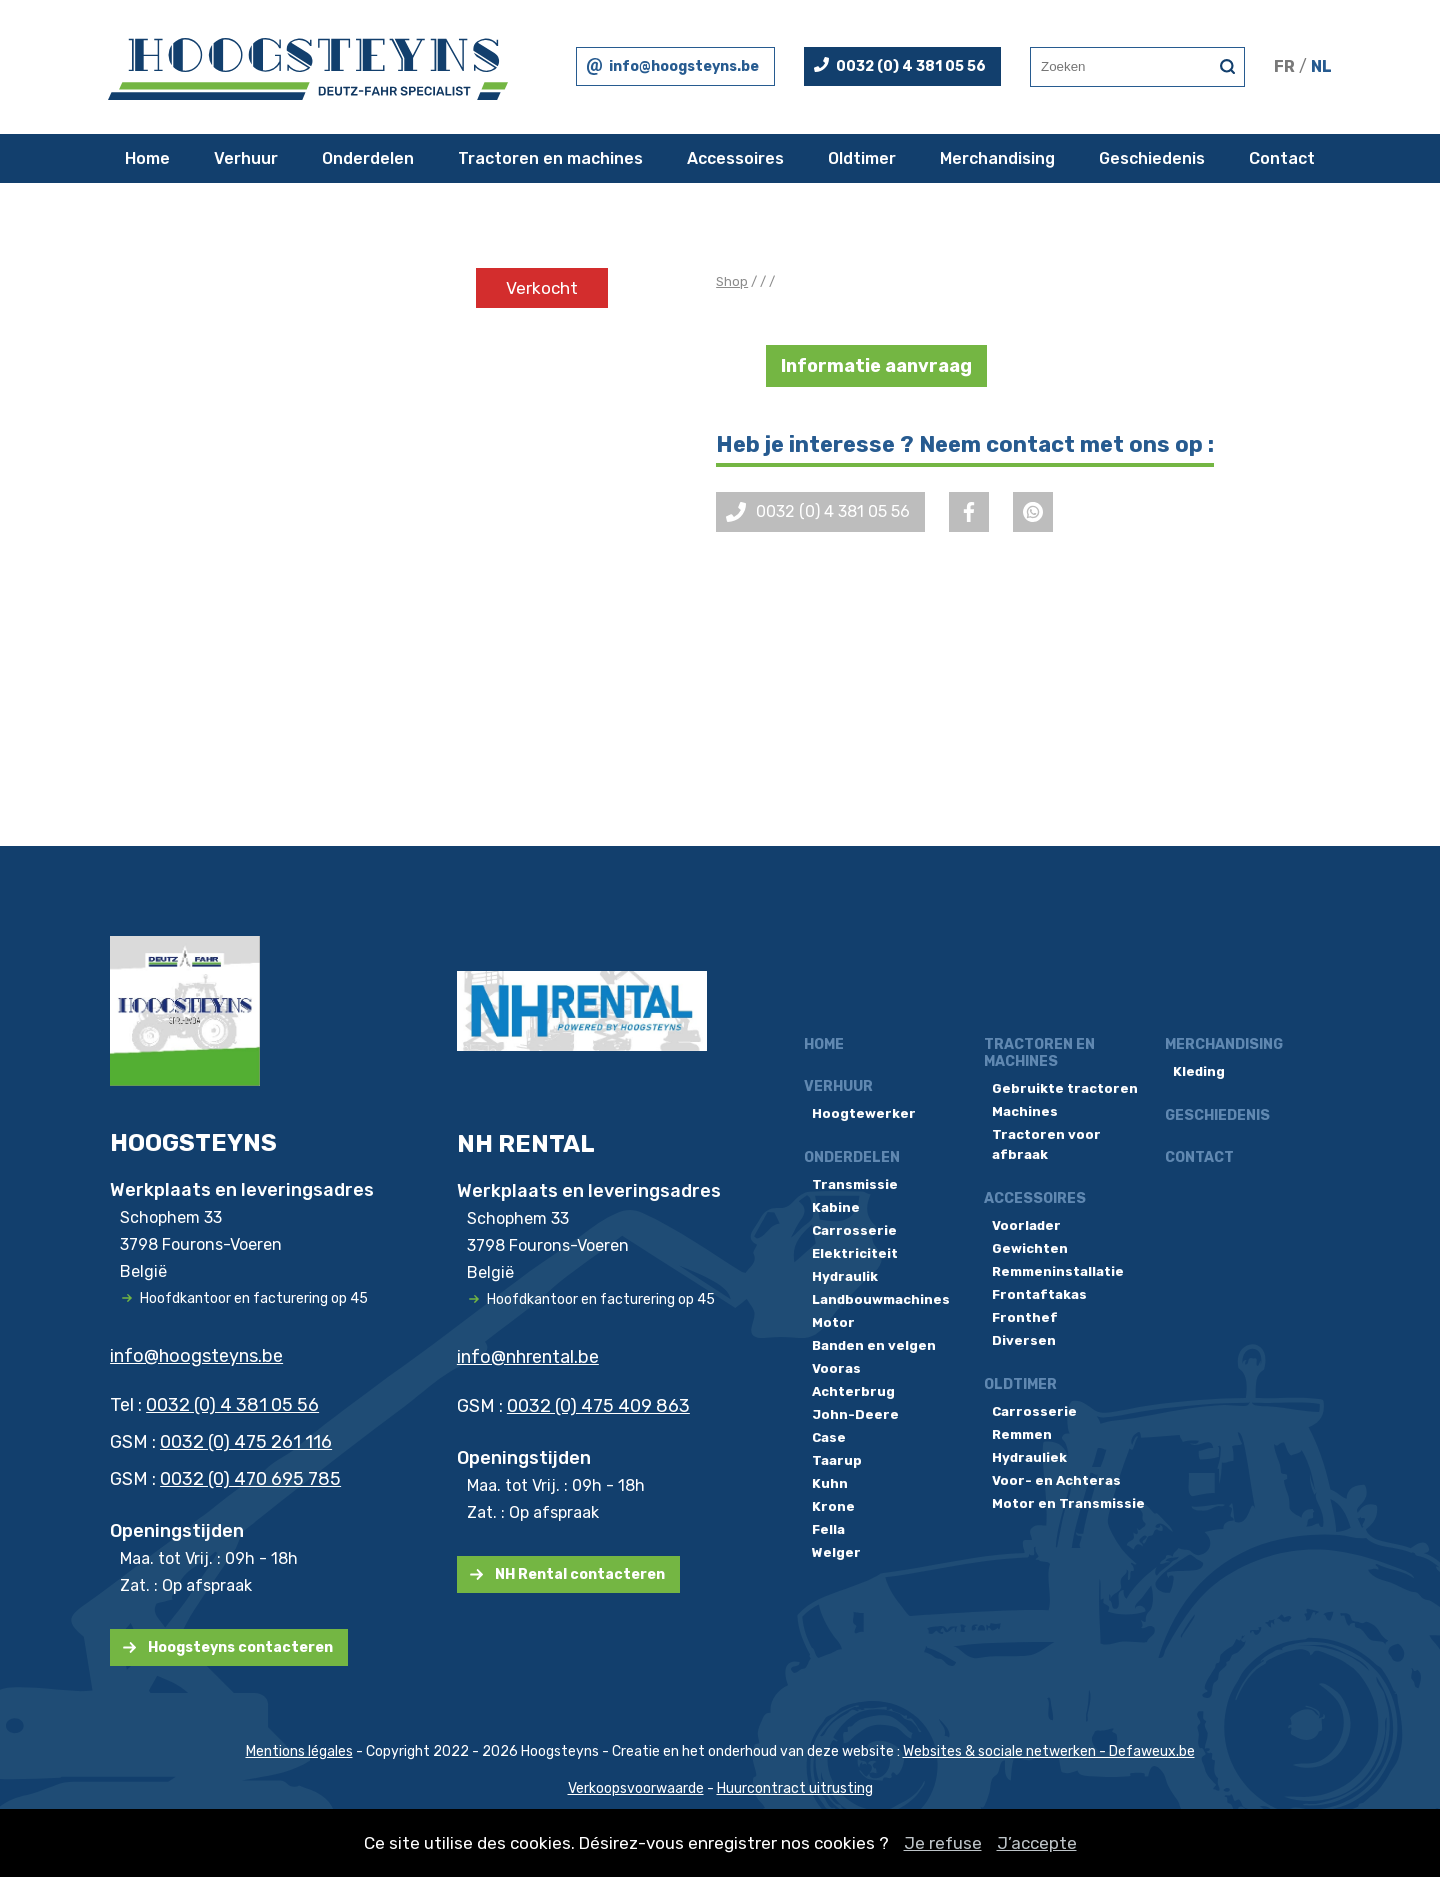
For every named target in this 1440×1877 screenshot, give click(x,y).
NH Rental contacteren (580, 1574)
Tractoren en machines (550, 158)
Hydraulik (845, 1276)
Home (147, 158)
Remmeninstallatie (1058, 1271)
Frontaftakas (1039, 1294)
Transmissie (855, 1184)
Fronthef (1025, 1317)
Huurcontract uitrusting (795, 1788)
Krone (833, 1506)
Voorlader (1026, 1225)
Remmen (1022, 1434)
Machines (1025, 1111)
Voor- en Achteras (1056, 1480)
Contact (1282, 158)
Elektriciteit (855, 1253)
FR (1284, 66)
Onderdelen (368, 158)
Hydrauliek (1029, 1457)
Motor (833, 1322)
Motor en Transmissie (1068, 1503)
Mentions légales (299, 1751)
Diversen (1024, 1340)
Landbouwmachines (881, 1299)
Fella (828, 1529)
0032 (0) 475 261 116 (246, 1442)
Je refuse (943, 1843)
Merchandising (997, 158)
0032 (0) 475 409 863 (598, 1406)
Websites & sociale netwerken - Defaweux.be (1049, 1751)
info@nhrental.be (528, 1357)
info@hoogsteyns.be (684, 66)
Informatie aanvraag (876, 366)
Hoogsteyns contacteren (240, 1647)
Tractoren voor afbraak (1046, 1144)
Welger (836, 1552)
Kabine (836, 1207)
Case (829, 1437)
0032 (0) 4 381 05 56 (911, 66)
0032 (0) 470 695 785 (250, 1479)
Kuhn (830, 1483)
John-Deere (855, 1414)
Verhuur (246, 158)
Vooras (836, 1368)
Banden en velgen (874, 1345)
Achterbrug (853, 1391)
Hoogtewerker (864, 1113)
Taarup (837, 1460)
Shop (732, 281)
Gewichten (1030, 1248)
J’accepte (1037, 1843)
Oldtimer (862, 158)
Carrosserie (854, 1230)
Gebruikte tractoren (1065, 1088)
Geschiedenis (1152, 158)
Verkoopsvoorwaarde (636, 1788)
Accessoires (735, 158)
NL (1321, 66)
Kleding (1199, 1071)
